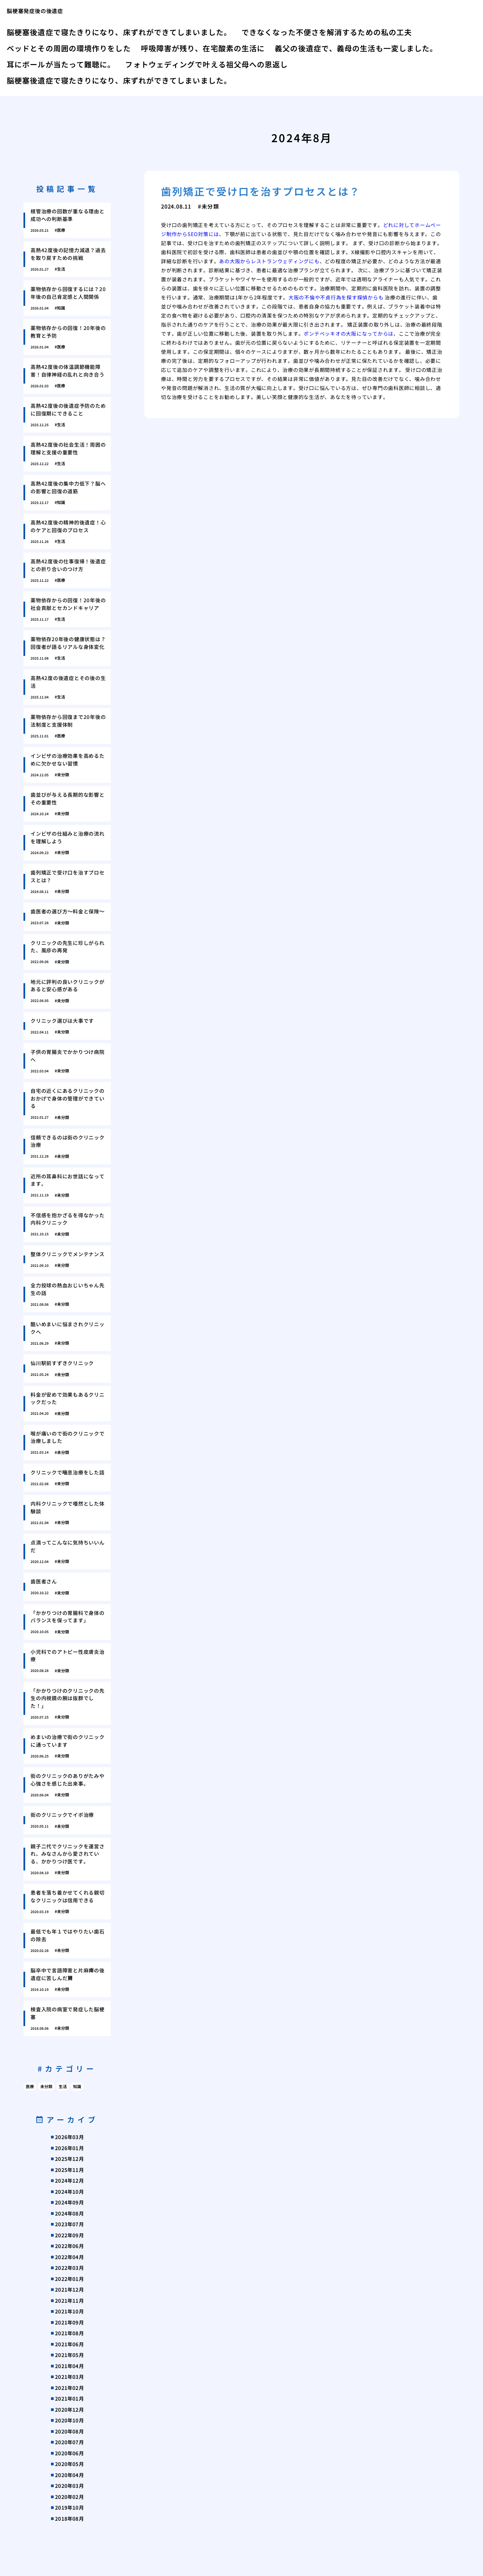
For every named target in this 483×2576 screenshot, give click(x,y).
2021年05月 (69, 2354)
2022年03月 (69, 2267)
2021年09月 (69, 2322)
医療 (30, 2086)
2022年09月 (69, 2235)
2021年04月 (69, 2365)
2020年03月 (69, 2485)
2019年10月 (69, 2507)
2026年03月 (69, 2136)
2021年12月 (69, 2289)
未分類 (46, 2086)
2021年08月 (69, 2333)
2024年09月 (69, 2202)
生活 (63, 2086)
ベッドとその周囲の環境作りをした (69, 48)
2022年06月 (69, 2245)
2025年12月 (69, 2158)
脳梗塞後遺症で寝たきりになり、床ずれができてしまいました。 (119, 31)
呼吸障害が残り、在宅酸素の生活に (203, 48)
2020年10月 (69, 2420)
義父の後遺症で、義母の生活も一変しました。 (356, 48)
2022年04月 (69, 2256)
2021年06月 (69, 2344)
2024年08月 (69, 2213)
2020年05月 (69, 2463)
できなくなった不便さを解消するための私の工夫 (326, 31)
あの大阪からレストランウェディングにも (269, 261)
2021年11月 (69, 2300)
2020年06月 (69, 2453)
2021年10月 (69, 2311)
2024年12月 (69, 2180)
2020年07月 (69, 2442)
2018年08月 (69, 2518)
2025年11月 (69, 2169)
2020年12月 (69, 2409)
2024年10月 (69, 2191)
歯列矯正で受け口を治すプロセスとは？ (260, 191)
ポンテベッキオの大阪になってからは (348, 333)
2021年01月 (69, 2398)
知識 (77, 2086)
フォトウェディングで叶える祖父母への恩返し (206, 64)
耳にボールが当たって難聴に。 (61, 64)
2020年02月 (69, 2496)
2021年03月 (69, 2376)
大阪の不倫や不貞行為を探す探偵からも (336, 297)
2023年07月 (69, 2224)
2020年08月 (69, 2431)
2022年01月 (69, 2278)
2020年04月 (69, 2474)
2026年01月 (69, 2147)
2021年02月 (69, 2387)
